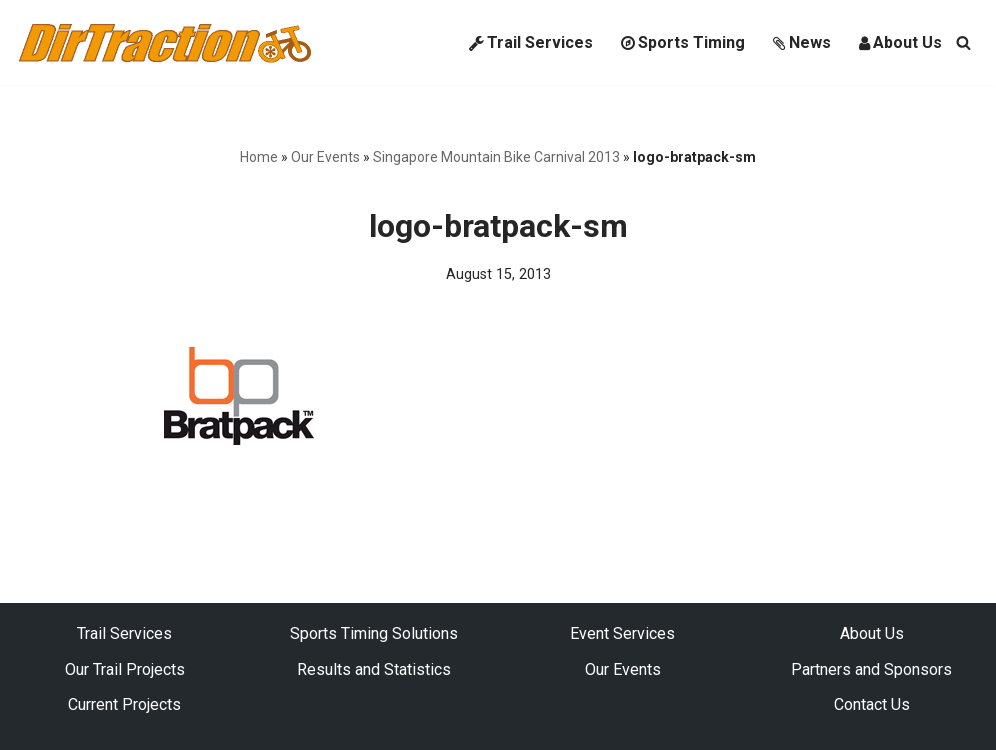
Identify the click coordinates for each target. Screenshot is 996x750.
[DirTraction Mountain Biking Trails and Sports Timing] (165, 42)
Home (259, 157)
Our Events (325, 157)
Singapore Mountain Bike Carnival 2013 (496, 157)
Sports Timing (683, 42)
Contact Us (872, 704)
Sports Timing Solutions (374, 633)
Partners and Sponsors (871, 669)
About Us (900, 42)
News (802, 42)
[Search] (963, 42)
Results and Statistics (374, 669)
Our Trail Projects (125, 669)
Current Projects (124, 704)
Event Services (622, 633)
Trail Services (531, 42)
